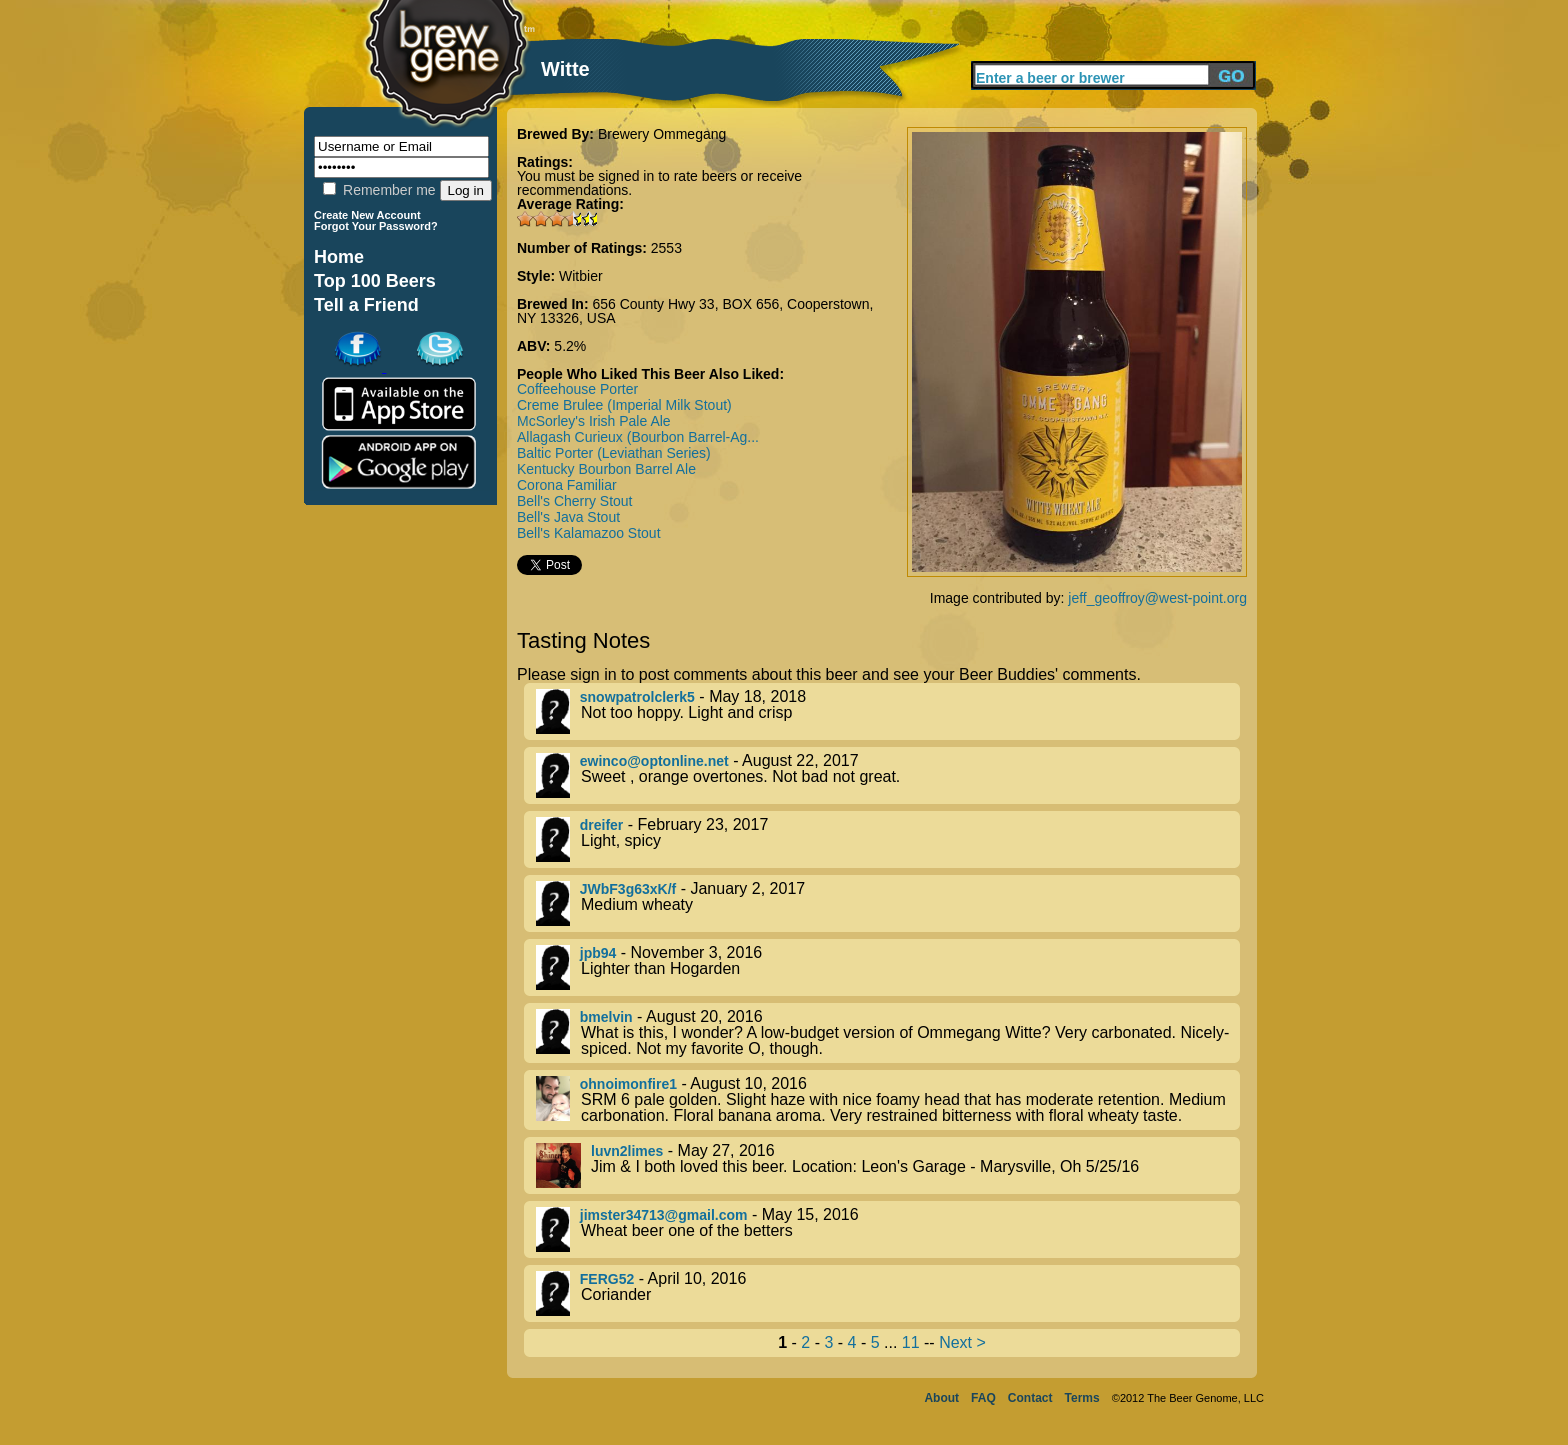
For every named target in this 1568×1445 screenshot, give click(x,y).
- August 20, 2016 (888, 1033)
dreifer (602, 825)
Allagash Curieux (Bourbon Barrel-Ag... (638, 437)
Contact (1030, 1398)
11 (911, 1342)
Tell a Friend (366, 305)
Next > (962, 1342)
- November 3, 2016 (888, 967)
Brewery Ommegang (662, 134)
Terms (1082, 1398)
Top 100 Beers (375, 281)
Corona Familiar (567, 485)
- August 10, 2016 (888, 1100)
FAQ (983, 1398)
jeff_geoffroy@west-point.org (1157, 598)
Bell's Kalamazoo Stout (589, 533)
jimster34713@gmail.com (664, 1215)
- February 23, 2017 (888, 839)
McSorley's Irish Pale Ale (594, 421)
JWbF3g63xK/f (628, 889)
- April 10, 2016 (888, 1293)
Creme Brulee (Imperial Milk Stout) (624, 405)
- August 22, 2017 (888, 775)
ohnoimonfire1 (628, 1084)
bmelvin (606, 1017)
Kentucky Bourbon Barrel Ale (606, 469)
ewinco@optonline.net (654, 761)
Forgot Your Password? (376, 226)
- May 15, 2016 (888, 1229)
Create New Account (367, 215)
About (941, 1398)
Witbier (581, 276)
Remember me (379, 190)
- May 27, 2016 (888, 1165)
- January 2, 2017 (888, 903)
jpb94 (598, 953)
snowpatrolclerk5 (637, 697)
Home (339, 257)
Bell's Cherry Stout (575, 501)
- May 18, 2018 (888, 711)
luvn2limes (627, 1151)
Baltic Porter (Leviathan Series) (614, 453)
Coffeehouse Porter (577, 389)
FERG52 (607, 1279)
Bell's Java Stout (568, 517)
